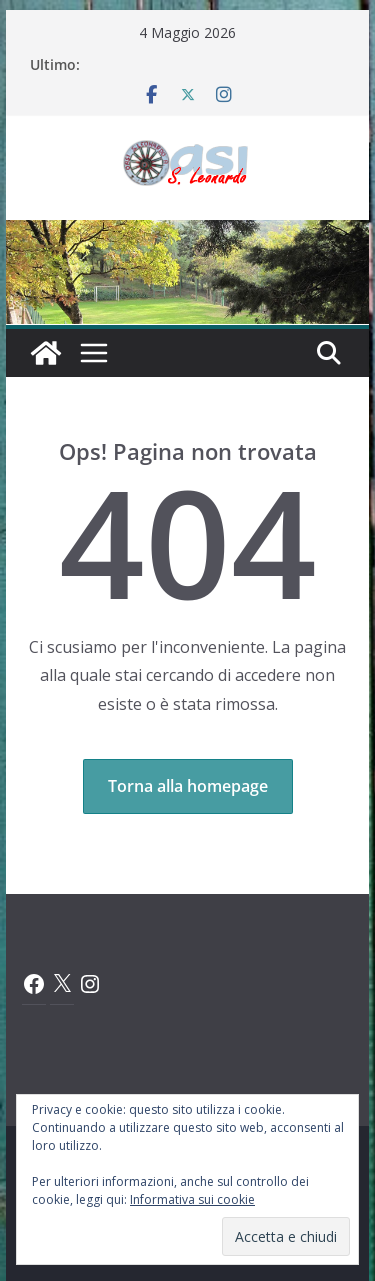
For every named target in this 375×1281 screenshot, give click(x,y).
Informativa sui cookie (192, 1199)
